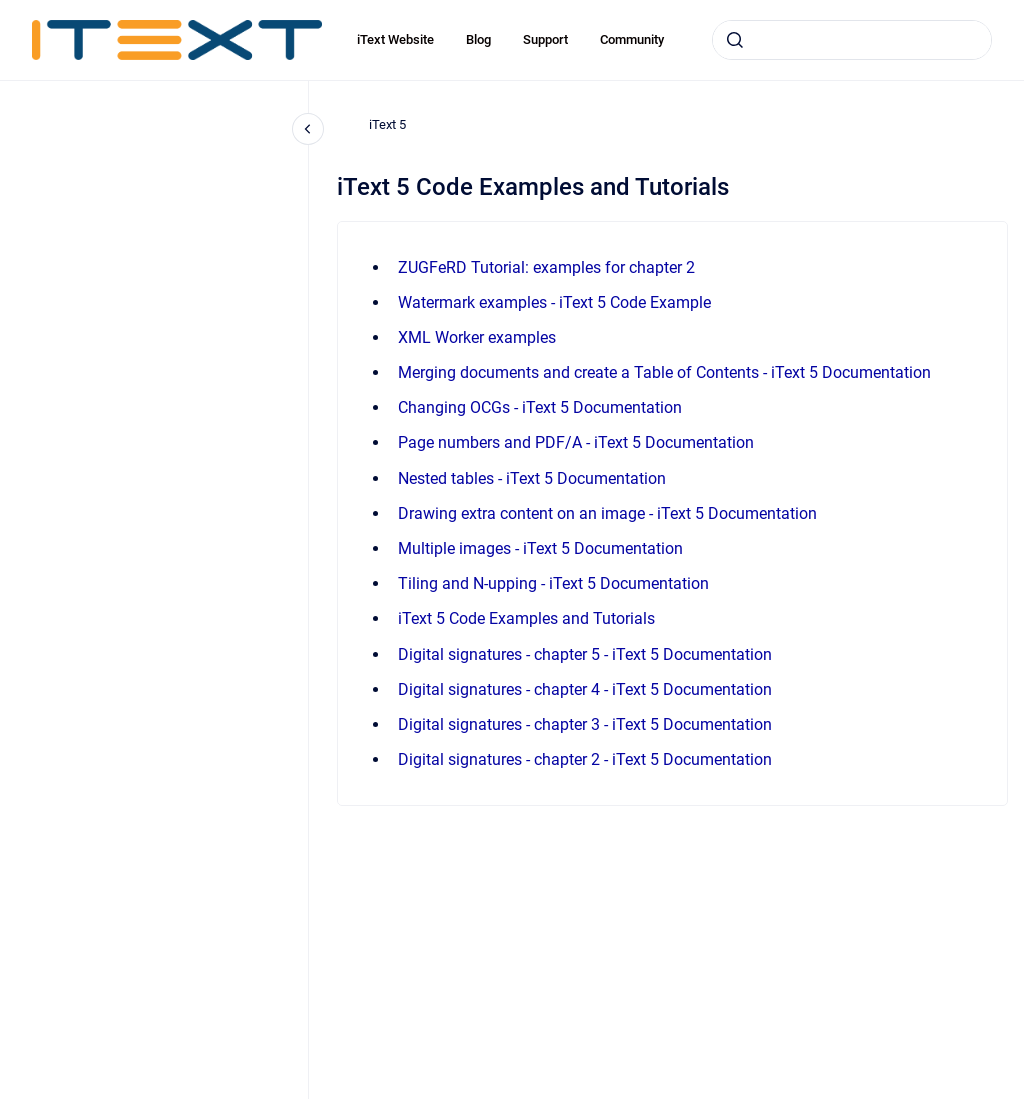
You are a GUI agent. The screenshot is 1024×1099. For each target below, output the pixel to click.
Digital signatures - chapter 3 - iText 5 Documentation (585, 724)
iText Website (395, 39)
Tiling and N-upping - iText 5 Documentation (553, 583)
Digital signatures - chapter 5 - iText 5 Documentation (585, 654)
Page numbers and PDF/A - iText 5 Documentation (576, 442)
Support (545, 39)
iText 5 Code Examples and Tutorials (526, 618)
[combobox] (852, 40)
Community (632, 39)
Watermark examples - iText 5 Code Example (554, 302)
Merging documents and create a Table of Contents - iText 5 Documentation (664, 372)
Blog (478, 39)
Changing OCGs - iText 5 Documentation (540, 407)
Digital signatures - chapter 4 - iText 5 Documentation (585, 689)
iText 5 (387, 124)
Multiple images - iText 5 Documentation (540, 548)
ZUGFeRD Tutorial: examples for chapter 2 (546, 267)
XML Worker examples (477, 337)
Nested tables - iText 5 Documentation (532, 478)
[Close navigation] (308, 129)
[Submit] (735, 40)
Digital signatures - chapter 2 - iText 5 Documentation (585, 759)
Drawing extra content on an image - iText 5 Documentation (607, 513)
